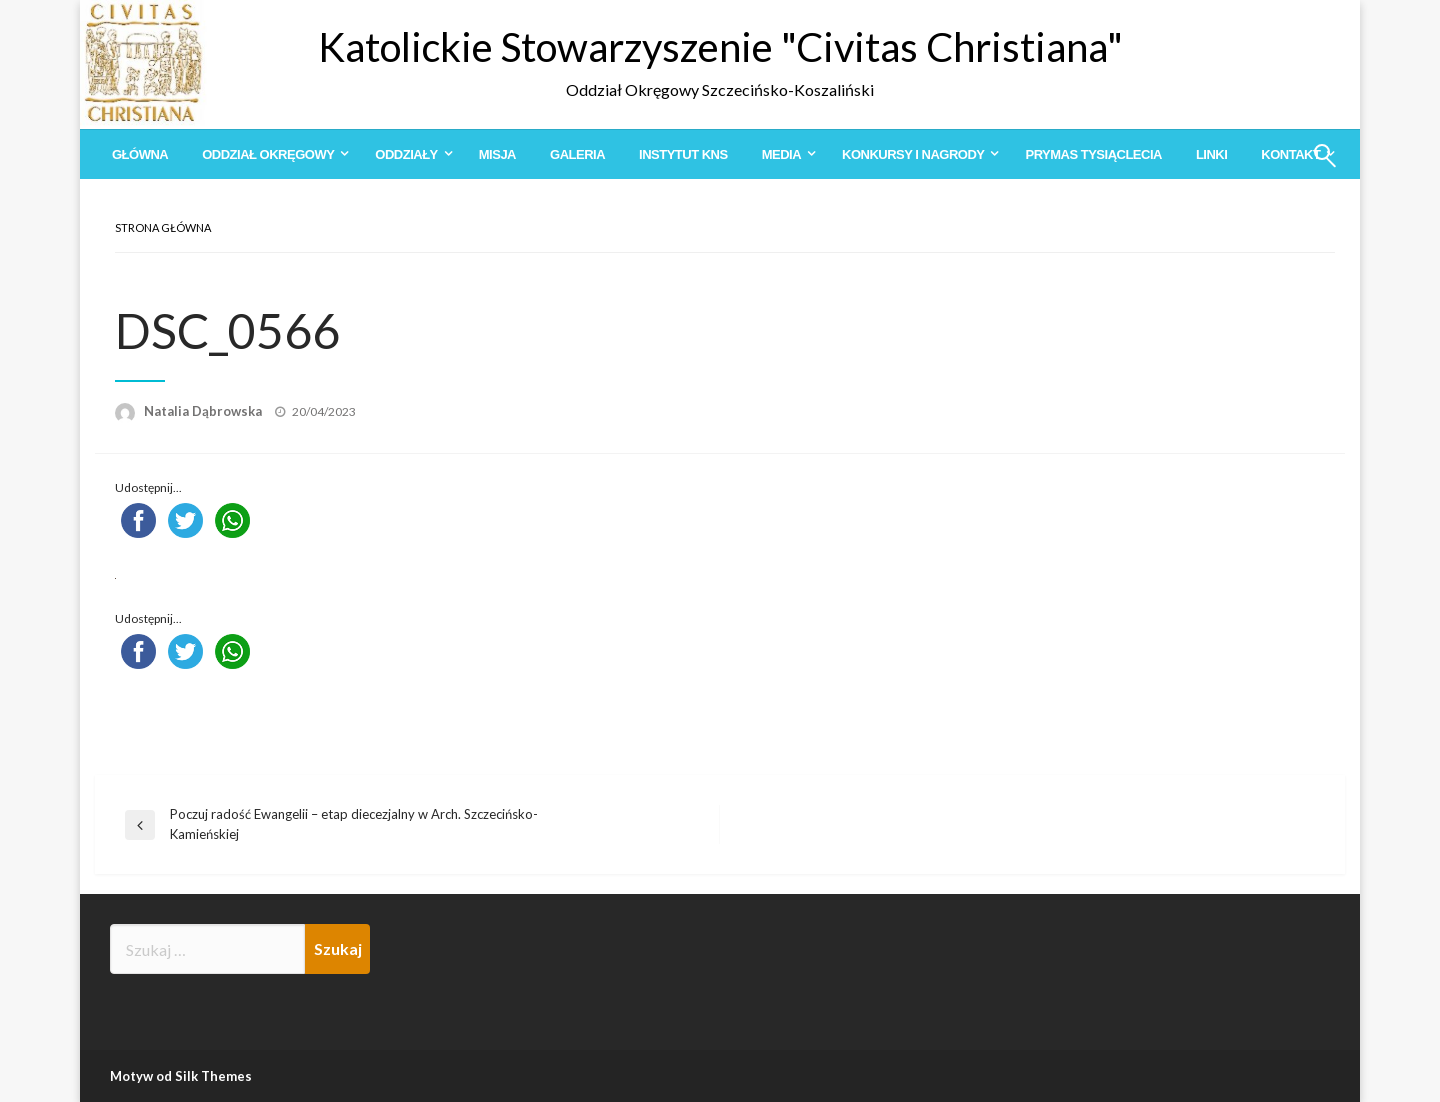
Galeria (577, 154)
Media (781, 154)
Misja (497, 154)
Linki (1211, 154)
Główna (140, 154)
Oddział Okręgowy (268, 154)
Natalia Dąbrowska (204, 411)
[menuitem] (140, 154)
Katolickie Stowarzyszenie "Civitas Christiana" (720, 47)
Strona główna (163, 227)
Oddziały (406, 154)
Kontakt (1290, 154)
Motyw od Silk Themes (181, 1076)
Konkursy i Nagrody (913, 154)
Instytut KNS (683, 154)
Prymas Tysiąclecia (1093, 154)
